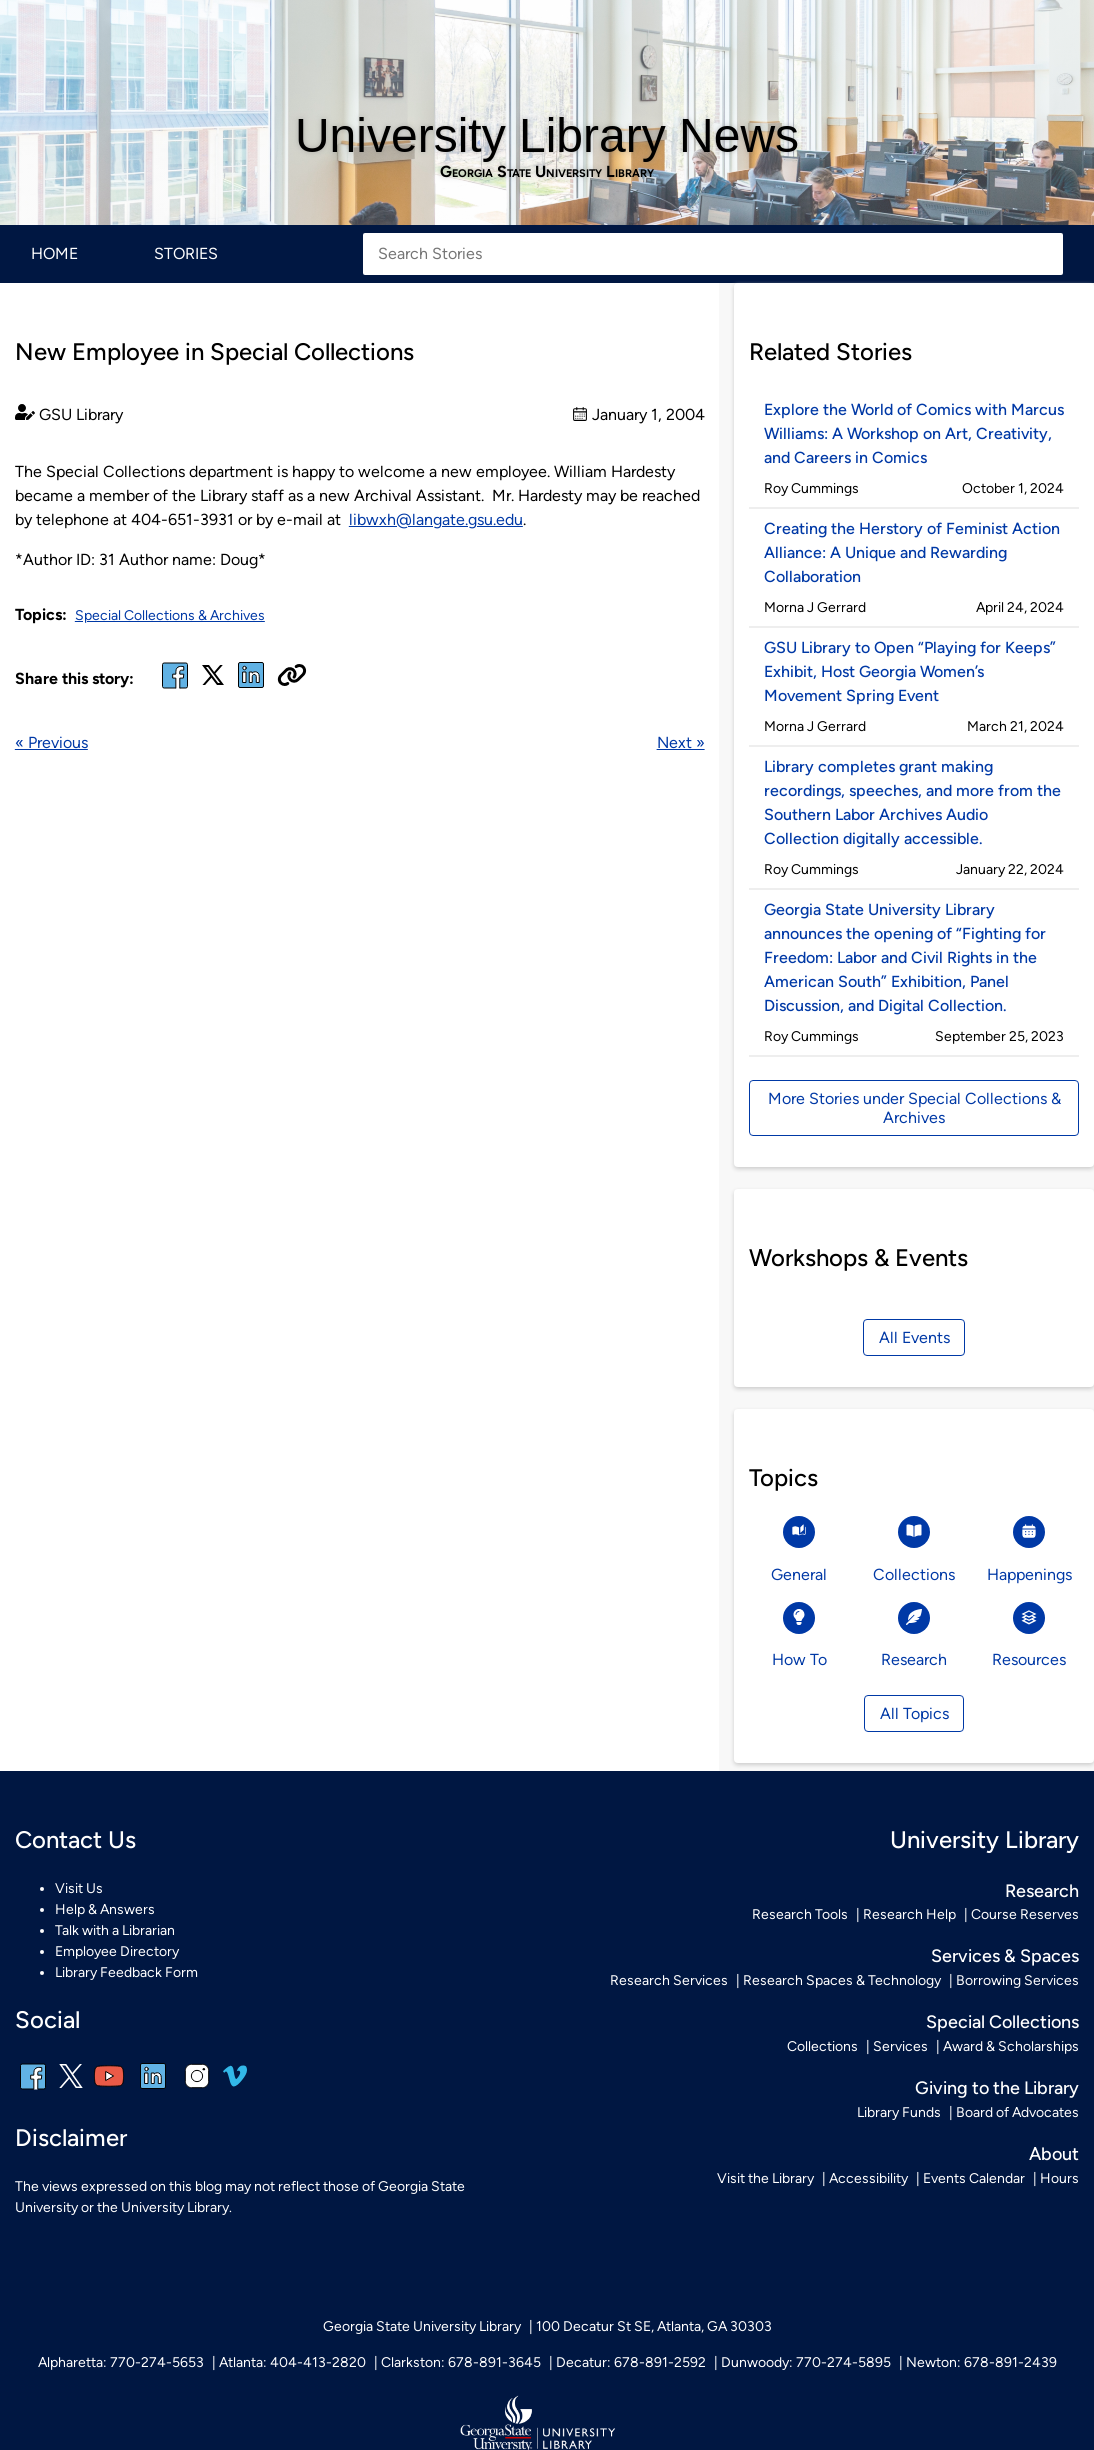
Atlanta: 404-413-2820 (292, 2362)
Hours (1059, 2178)
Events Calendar (974, 2178)
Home (54, 253)
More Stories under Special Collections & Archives (914, 1108)
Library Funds (899, 2112)
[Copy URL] (292, 677)
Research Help (909, 1914)
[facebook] (175, 687)
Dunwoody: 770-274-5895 (806, 2362)
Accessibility (868, 2178)
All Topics (914, 1713)
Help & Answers (105, 1909)
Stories (186, 253)
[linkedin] (153, 2089)
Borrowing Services (1017, 1980)
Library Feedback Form (126, 1972)
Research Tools (800, 1914)
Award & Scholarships (1011, 2046)
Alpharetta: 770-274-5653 (121, 2362)
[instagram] (197, 2089)
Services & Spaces (1005, 1955)
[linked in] (251, 687)
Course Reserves (1025, 1914)
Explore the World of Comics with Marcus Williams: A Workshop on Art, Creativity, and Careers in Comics (914, 433)
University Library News (547, 135)
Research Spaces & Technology (842, 1980)
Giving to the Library (997, 2087)
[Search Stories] (713, 254)
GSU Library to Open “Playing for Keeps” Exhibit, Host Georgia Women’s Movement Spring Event (910, 671)
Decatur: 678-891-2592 (631, 2362)
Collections (822, 2046)
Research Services (669, 1980)
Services (900, 2046)
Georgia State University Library (547, 172)
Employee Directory (117, 1951)
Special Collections (1002, 2021)
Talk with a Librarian (115, 1930)
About (1054, 2153)
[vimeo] (235, 2083)
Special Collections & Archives (170, 615)
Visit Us (79, 1888)
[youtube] (109, 2089)
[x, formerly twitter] (213, 681)
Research (1042, 1890)
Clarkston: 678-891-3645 (461, 2362)
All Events (914, 1337)
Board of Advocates (1017, 2112)
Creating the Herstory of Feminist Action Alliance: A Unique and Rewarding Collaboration (912, 552)
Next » (681, 742)
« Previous (51, 742)
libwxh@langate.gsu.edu (436, 519)
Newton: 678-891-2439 (981, 2362)
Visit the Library (765, 2178)
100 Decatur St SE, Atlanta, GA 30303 (654, 2326)
